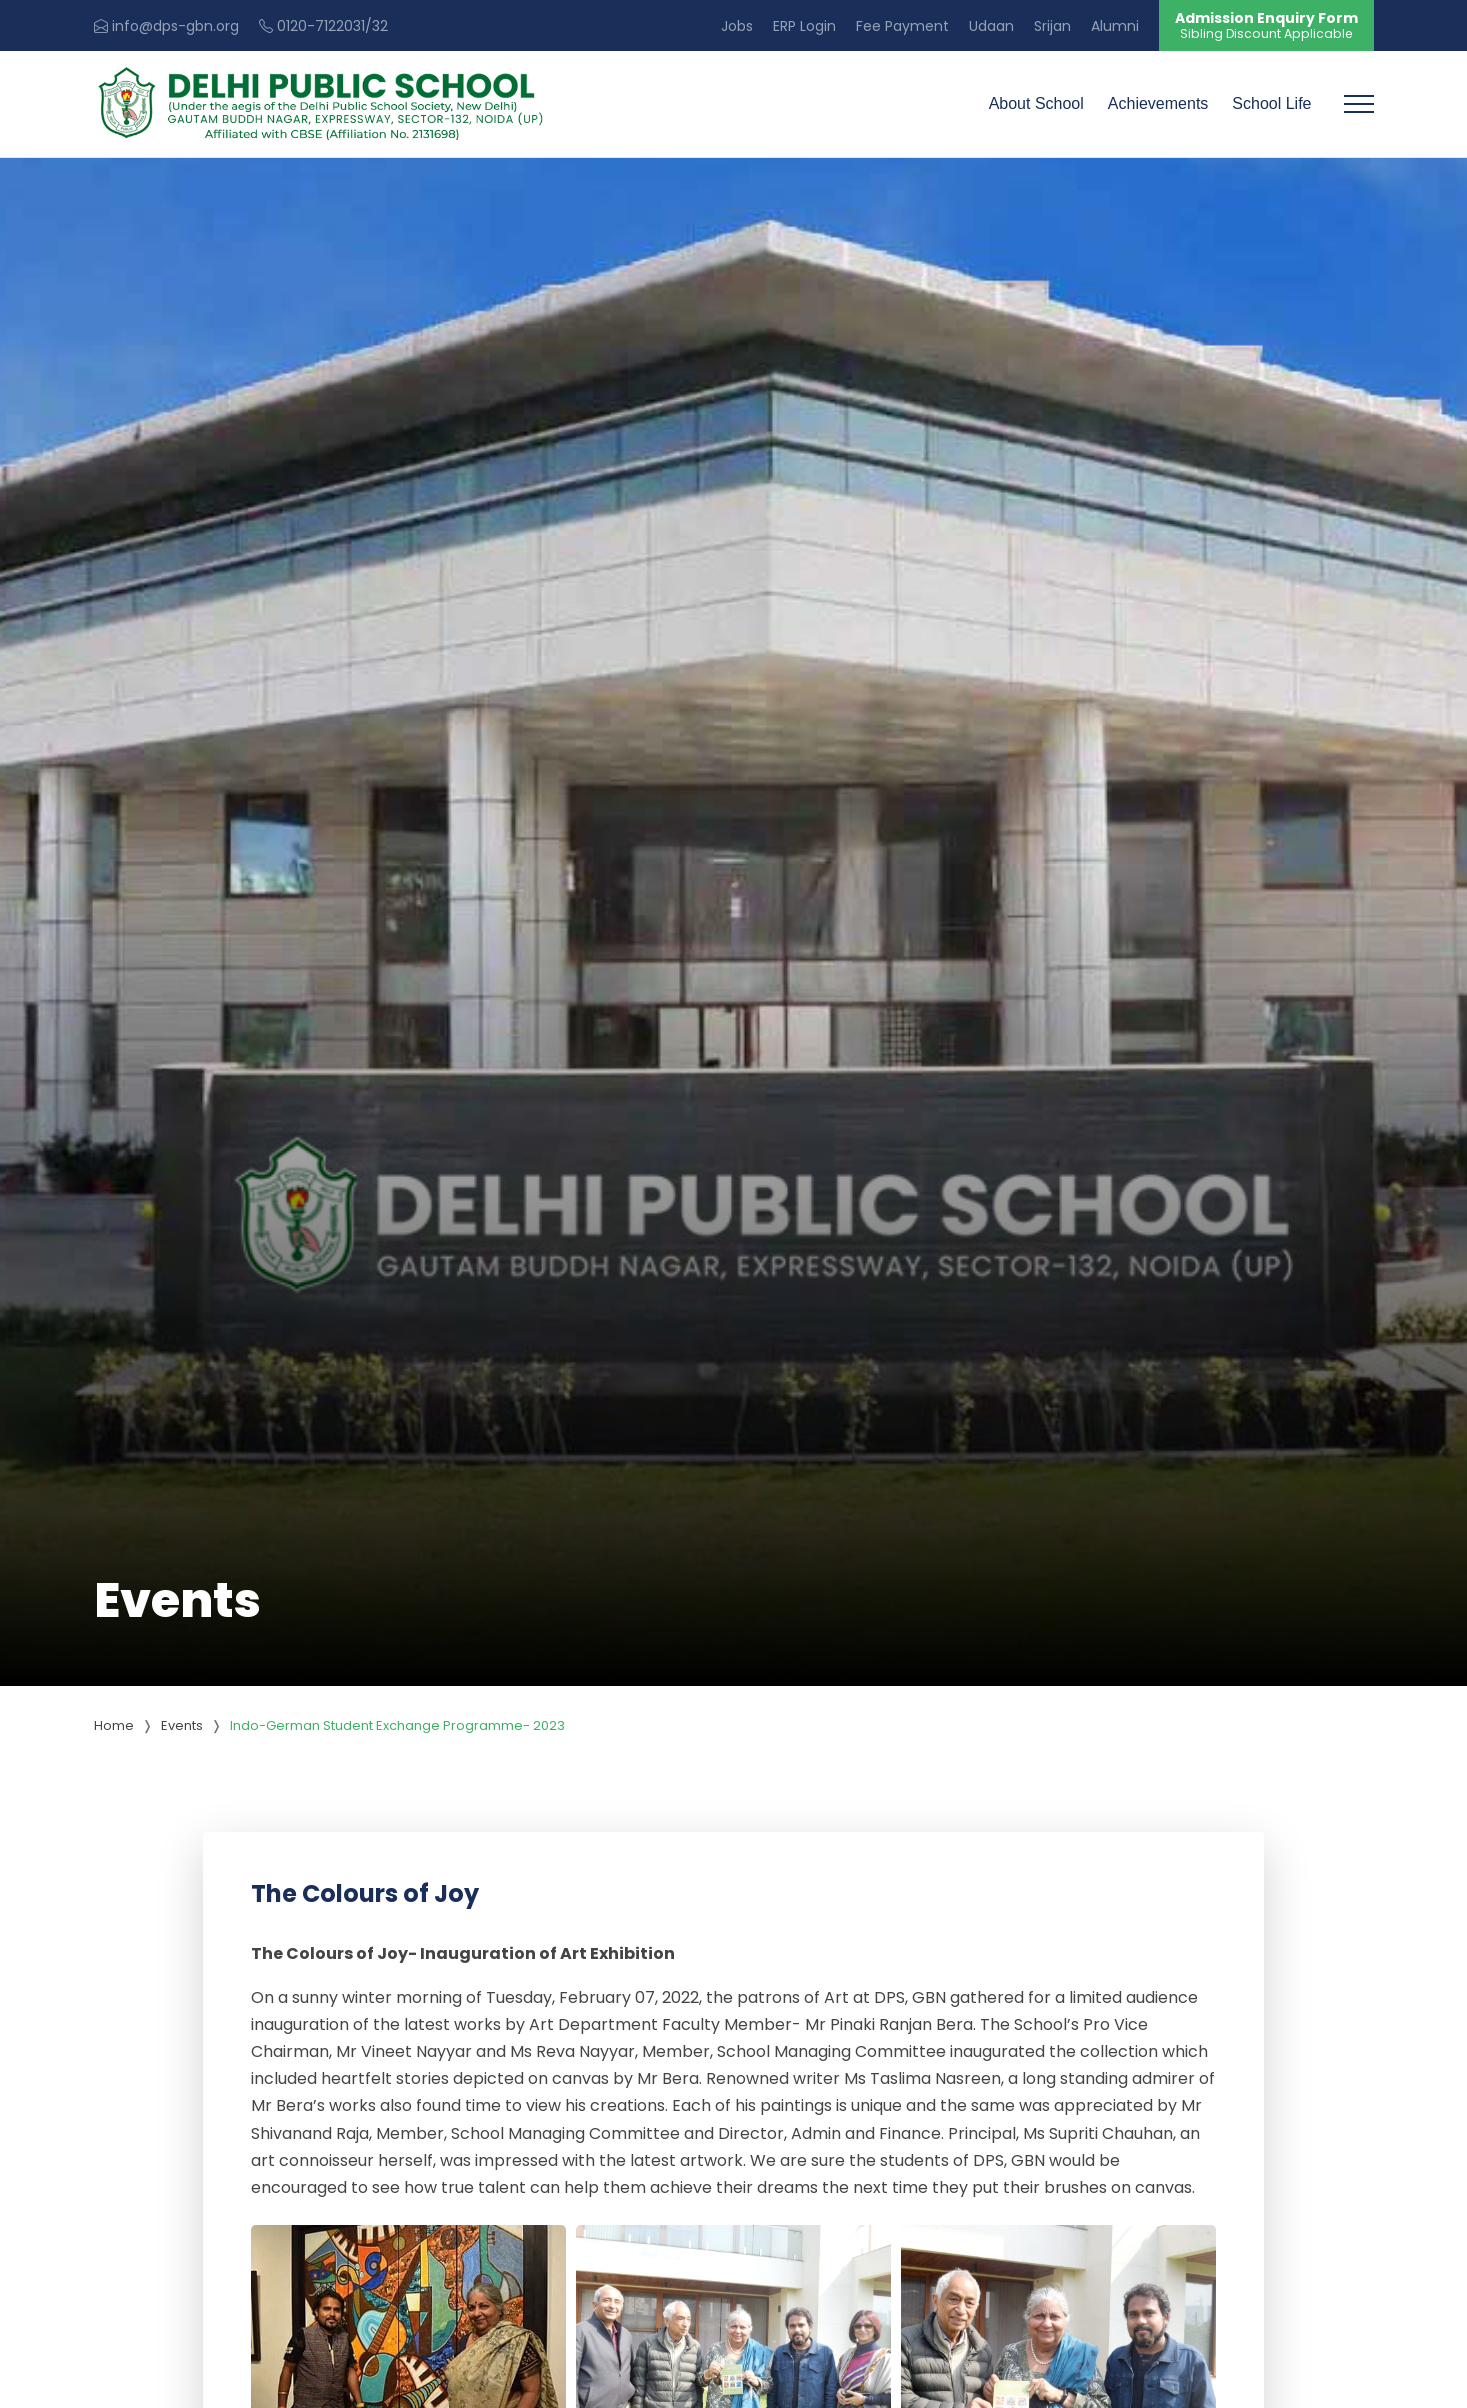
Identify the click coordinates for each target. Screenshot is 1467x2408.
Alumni (1115, 26)
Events (182, 1725)
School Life (1271, 103)
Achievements (1158, 103)
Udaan (991, 26)
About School (1036, 103)
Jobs (737, 26)
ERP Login (804, 26)
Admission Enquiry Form (1266, 25)
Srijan (1052, 26)
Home (114, 1725)
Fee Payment (902, 26)
